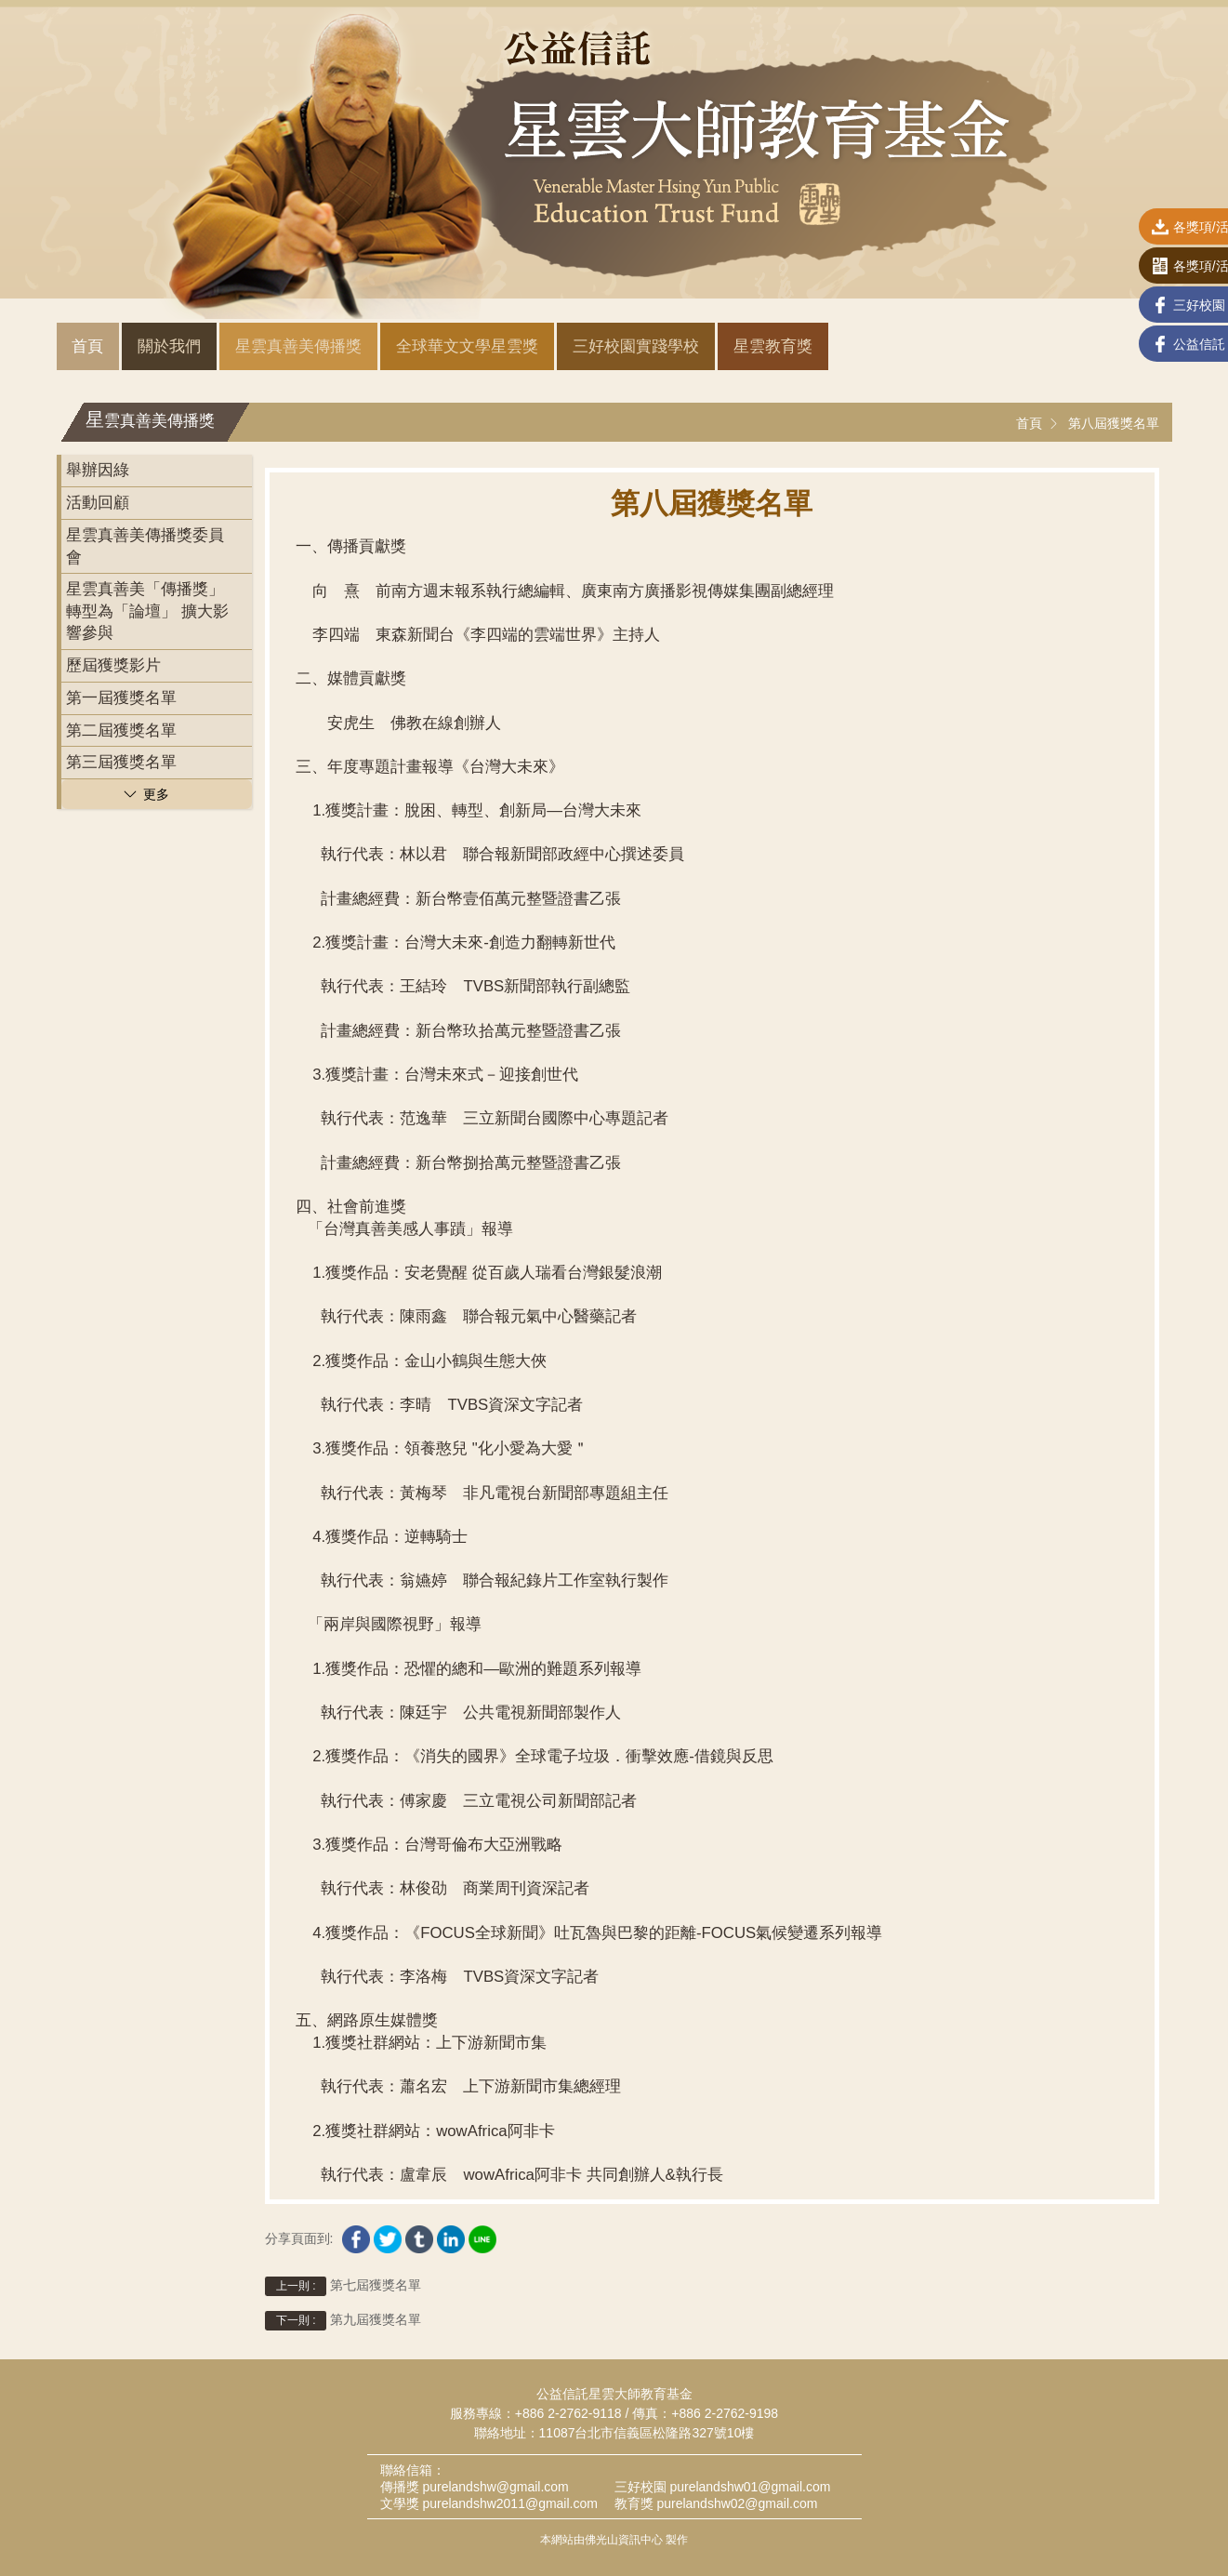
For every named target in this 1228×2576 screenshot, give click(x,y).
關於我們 (169, 346)
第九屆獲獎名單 (343, 2320)
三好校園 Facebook (1126, 307)
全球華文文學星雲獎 (467, 346)
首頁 (87, 346)
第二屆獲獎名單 (121, 730)
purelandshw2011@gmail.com (510, 2503)
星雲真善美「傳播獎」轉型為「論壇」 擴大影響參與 (147, 611)
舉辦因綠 (97, 470)
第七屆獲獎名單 (343, 2286)
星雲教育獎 (772, 346)
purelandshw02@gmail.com (736, 2503)
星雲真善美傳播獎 (298, 346)
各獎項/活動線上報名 (1129, 268)
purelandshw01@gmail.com (749, 2486)
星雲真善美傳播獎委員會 (145, 546)
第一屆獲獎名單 (121, 698)
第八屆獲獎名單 (1113, 423)
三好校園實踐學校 (636, 346)
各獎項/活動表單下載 (1129, 229)
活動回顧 (97, 502)
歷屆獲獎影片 (113, 665)
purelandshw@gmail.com (495, 2486)
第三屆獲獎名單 (121, 762)
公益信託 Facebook (1126, 346)
